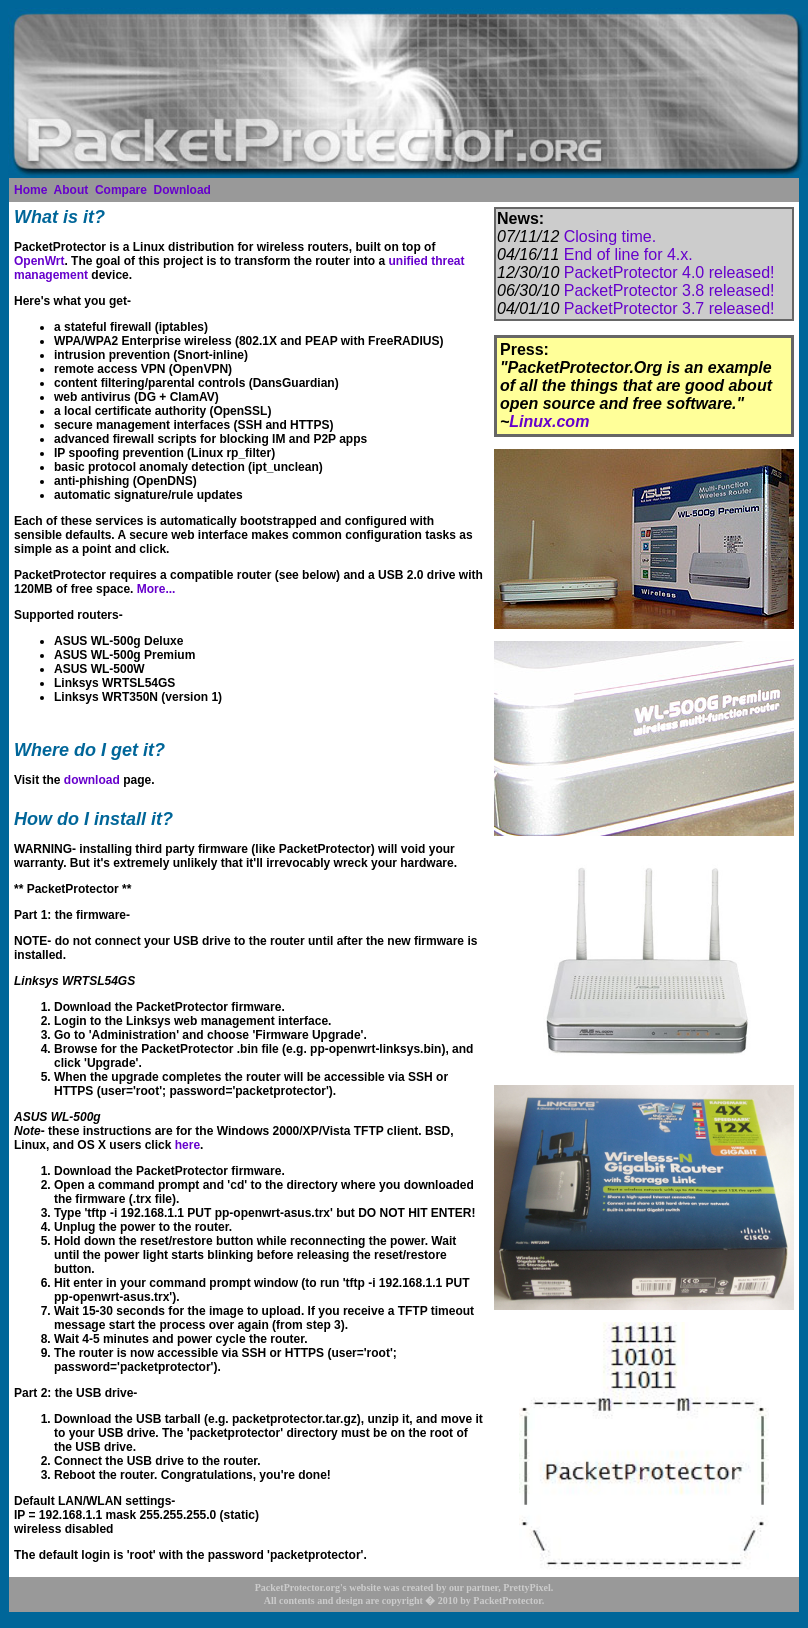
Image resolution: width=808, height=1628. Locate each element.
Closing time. (610, 236)
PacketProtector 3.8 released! (669, 290)
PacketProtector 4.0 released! (669, 272)
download (92, 780)
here (187, 1145)
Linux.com (549, 421)
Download (182, 190)
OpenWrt (39, 261)
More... (156, 589)
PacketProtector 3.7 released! (669, 308)
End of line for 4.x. (628, 254)
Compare (121, 190)
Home (30, 190)
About (71, 190)
